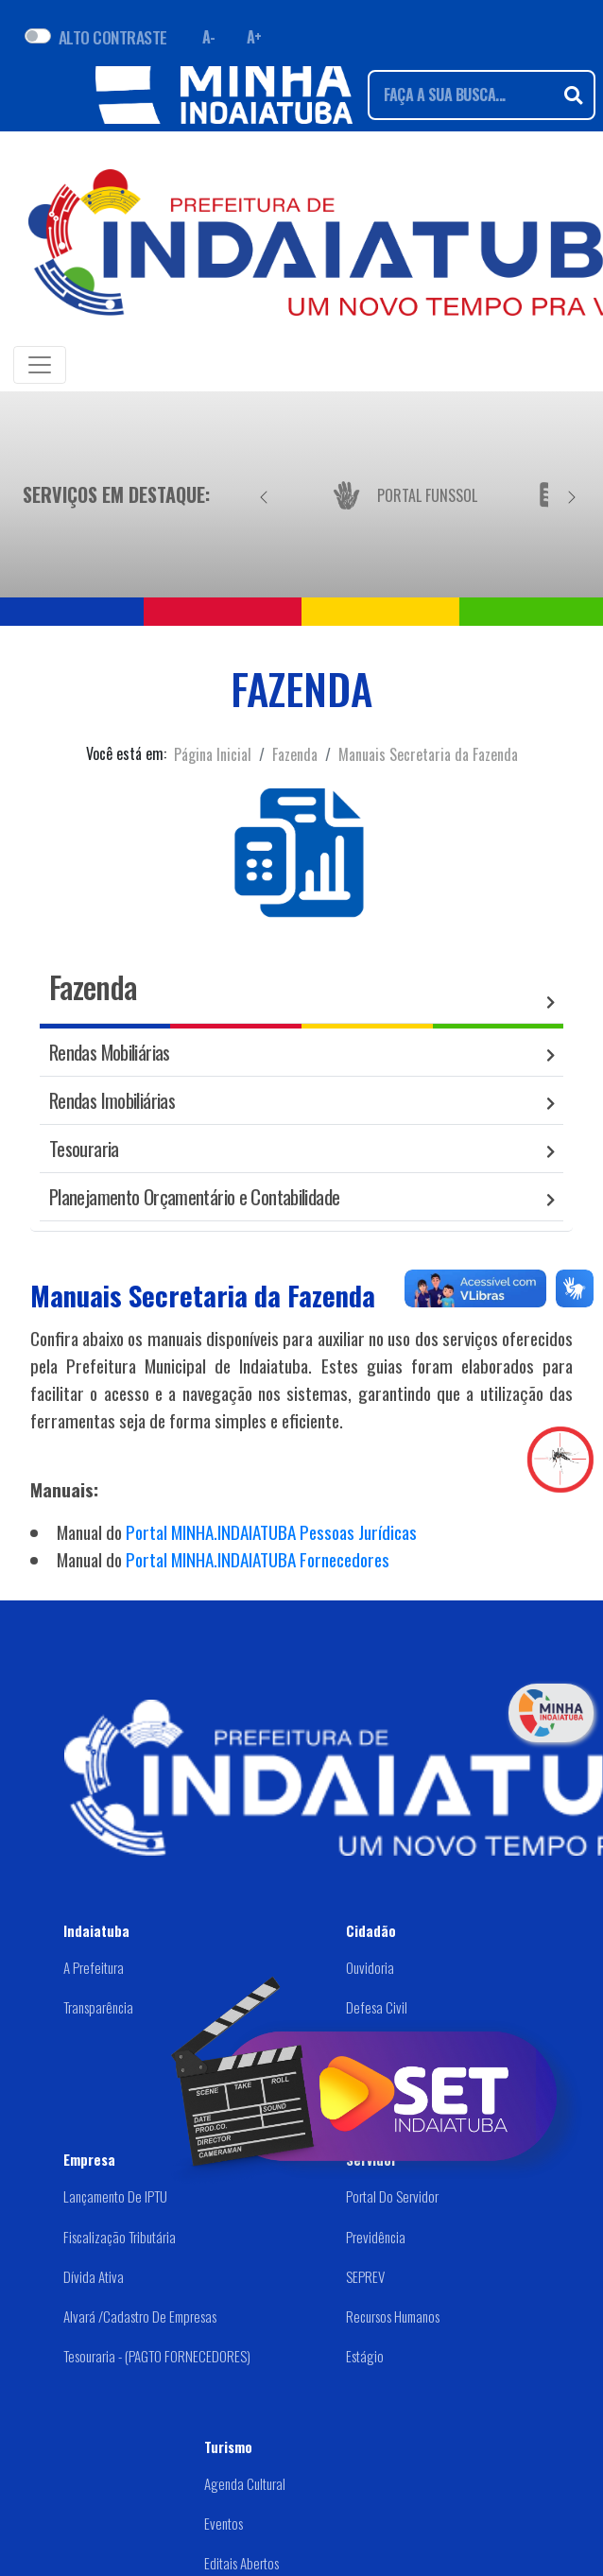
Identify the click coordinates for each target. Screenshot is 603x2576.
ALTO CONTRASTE (113, 37)
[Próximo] (571, 494)
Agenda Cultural (244, 2483)
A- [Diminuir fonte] (208, 37)
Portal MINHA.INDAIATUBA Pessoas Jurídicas (271, 1532)
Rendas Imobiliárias (112, 1100)
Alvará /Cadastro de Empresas (139, 2316)
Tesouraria (84, 1148)
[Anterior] (263, 494)
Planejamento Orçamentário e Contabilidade (194, 1196)
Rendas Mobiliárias (109, 1051)
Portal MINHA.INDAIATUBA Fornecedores (257, 1559)
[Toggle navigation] (39, 365)
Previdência (375, 2236)
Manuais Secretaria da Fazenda (428, 754)
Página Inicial (212, 754)
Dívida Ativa (93, 2276)
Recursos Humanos (392, 2316)
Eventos (223, 2523)
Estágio (365, 2355)
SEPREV (365, 2276)
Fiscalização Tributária (119, 2236)
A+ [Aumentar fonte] (254, 37)
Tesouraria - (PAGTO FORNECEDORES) (156, 2355)
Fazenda (295, 754)
